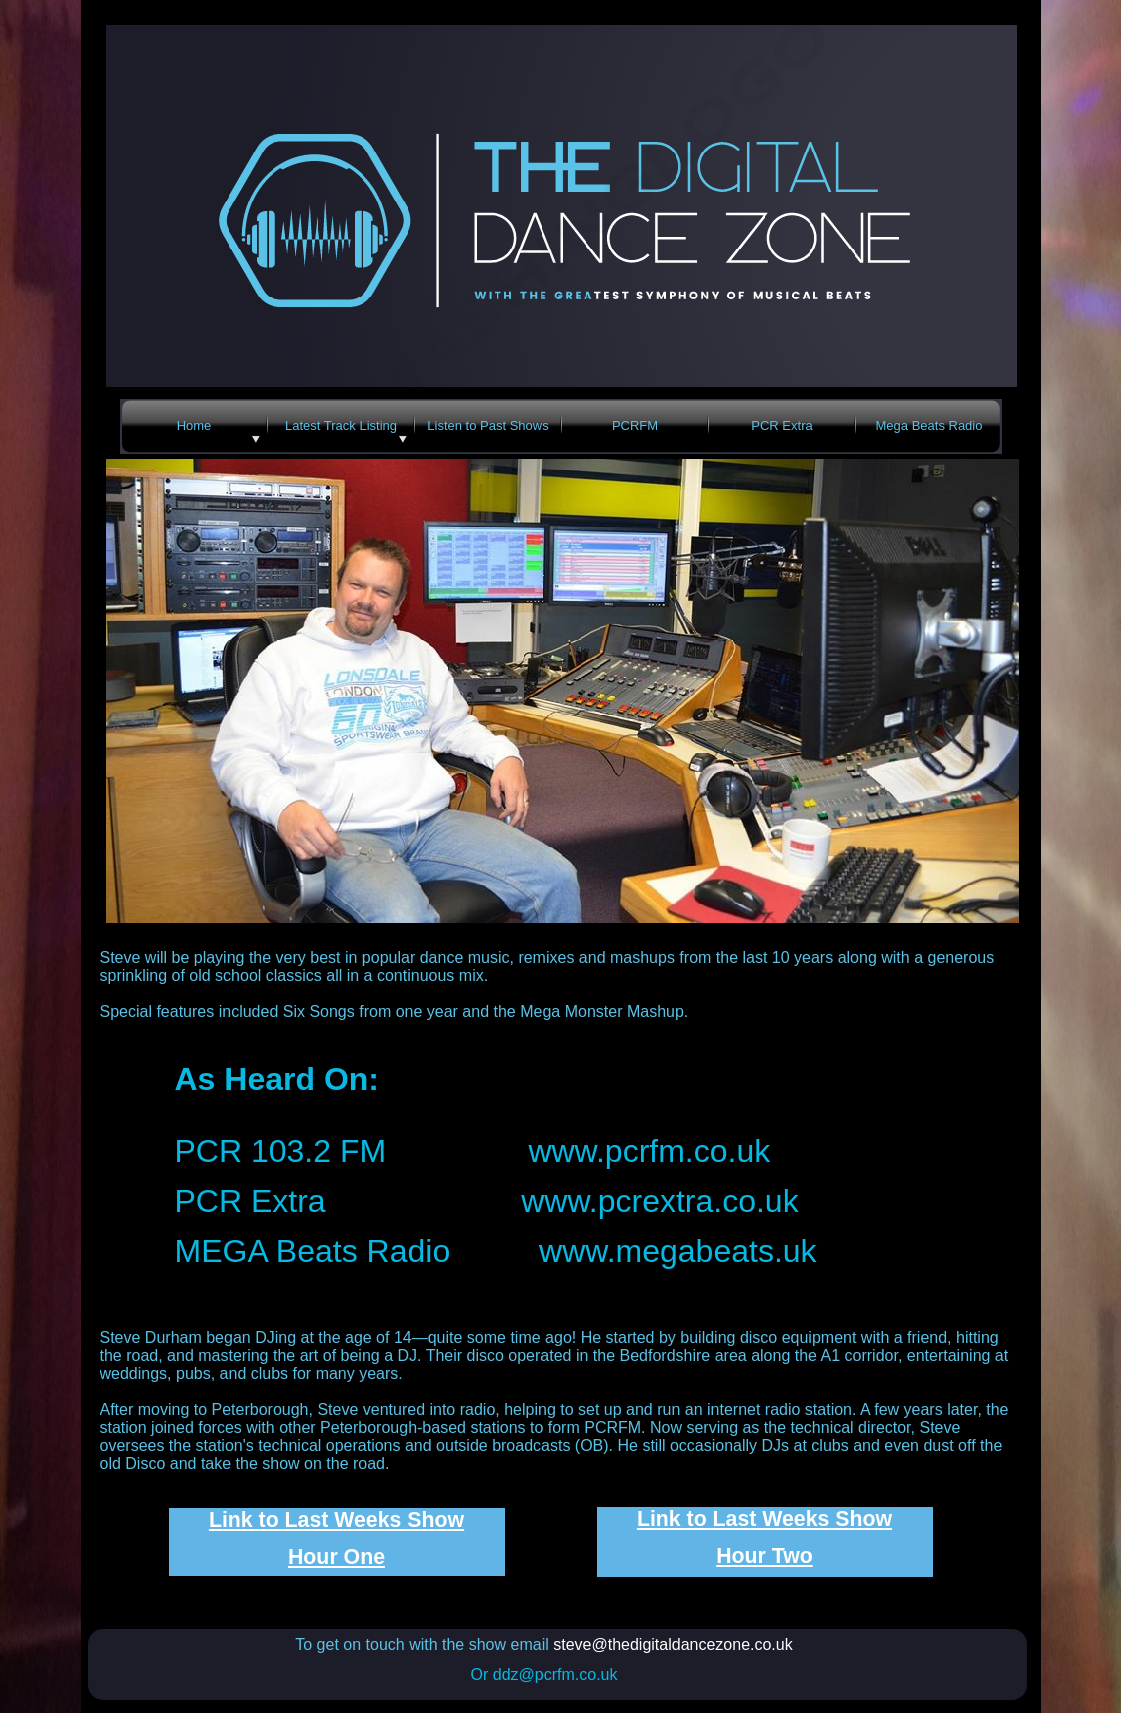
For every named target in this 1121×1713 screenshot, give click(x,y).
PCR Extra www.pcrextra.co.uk (487, 1201)
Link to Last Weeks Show (336, 1520)
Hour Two (764, 1556)
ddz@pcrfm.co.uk (555, 1674)
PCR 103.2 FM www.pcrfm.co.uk (473, 1151)
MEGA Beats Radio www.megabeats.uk (496, 1251)
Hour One (336, 1557)
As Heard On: (277, 1079)
